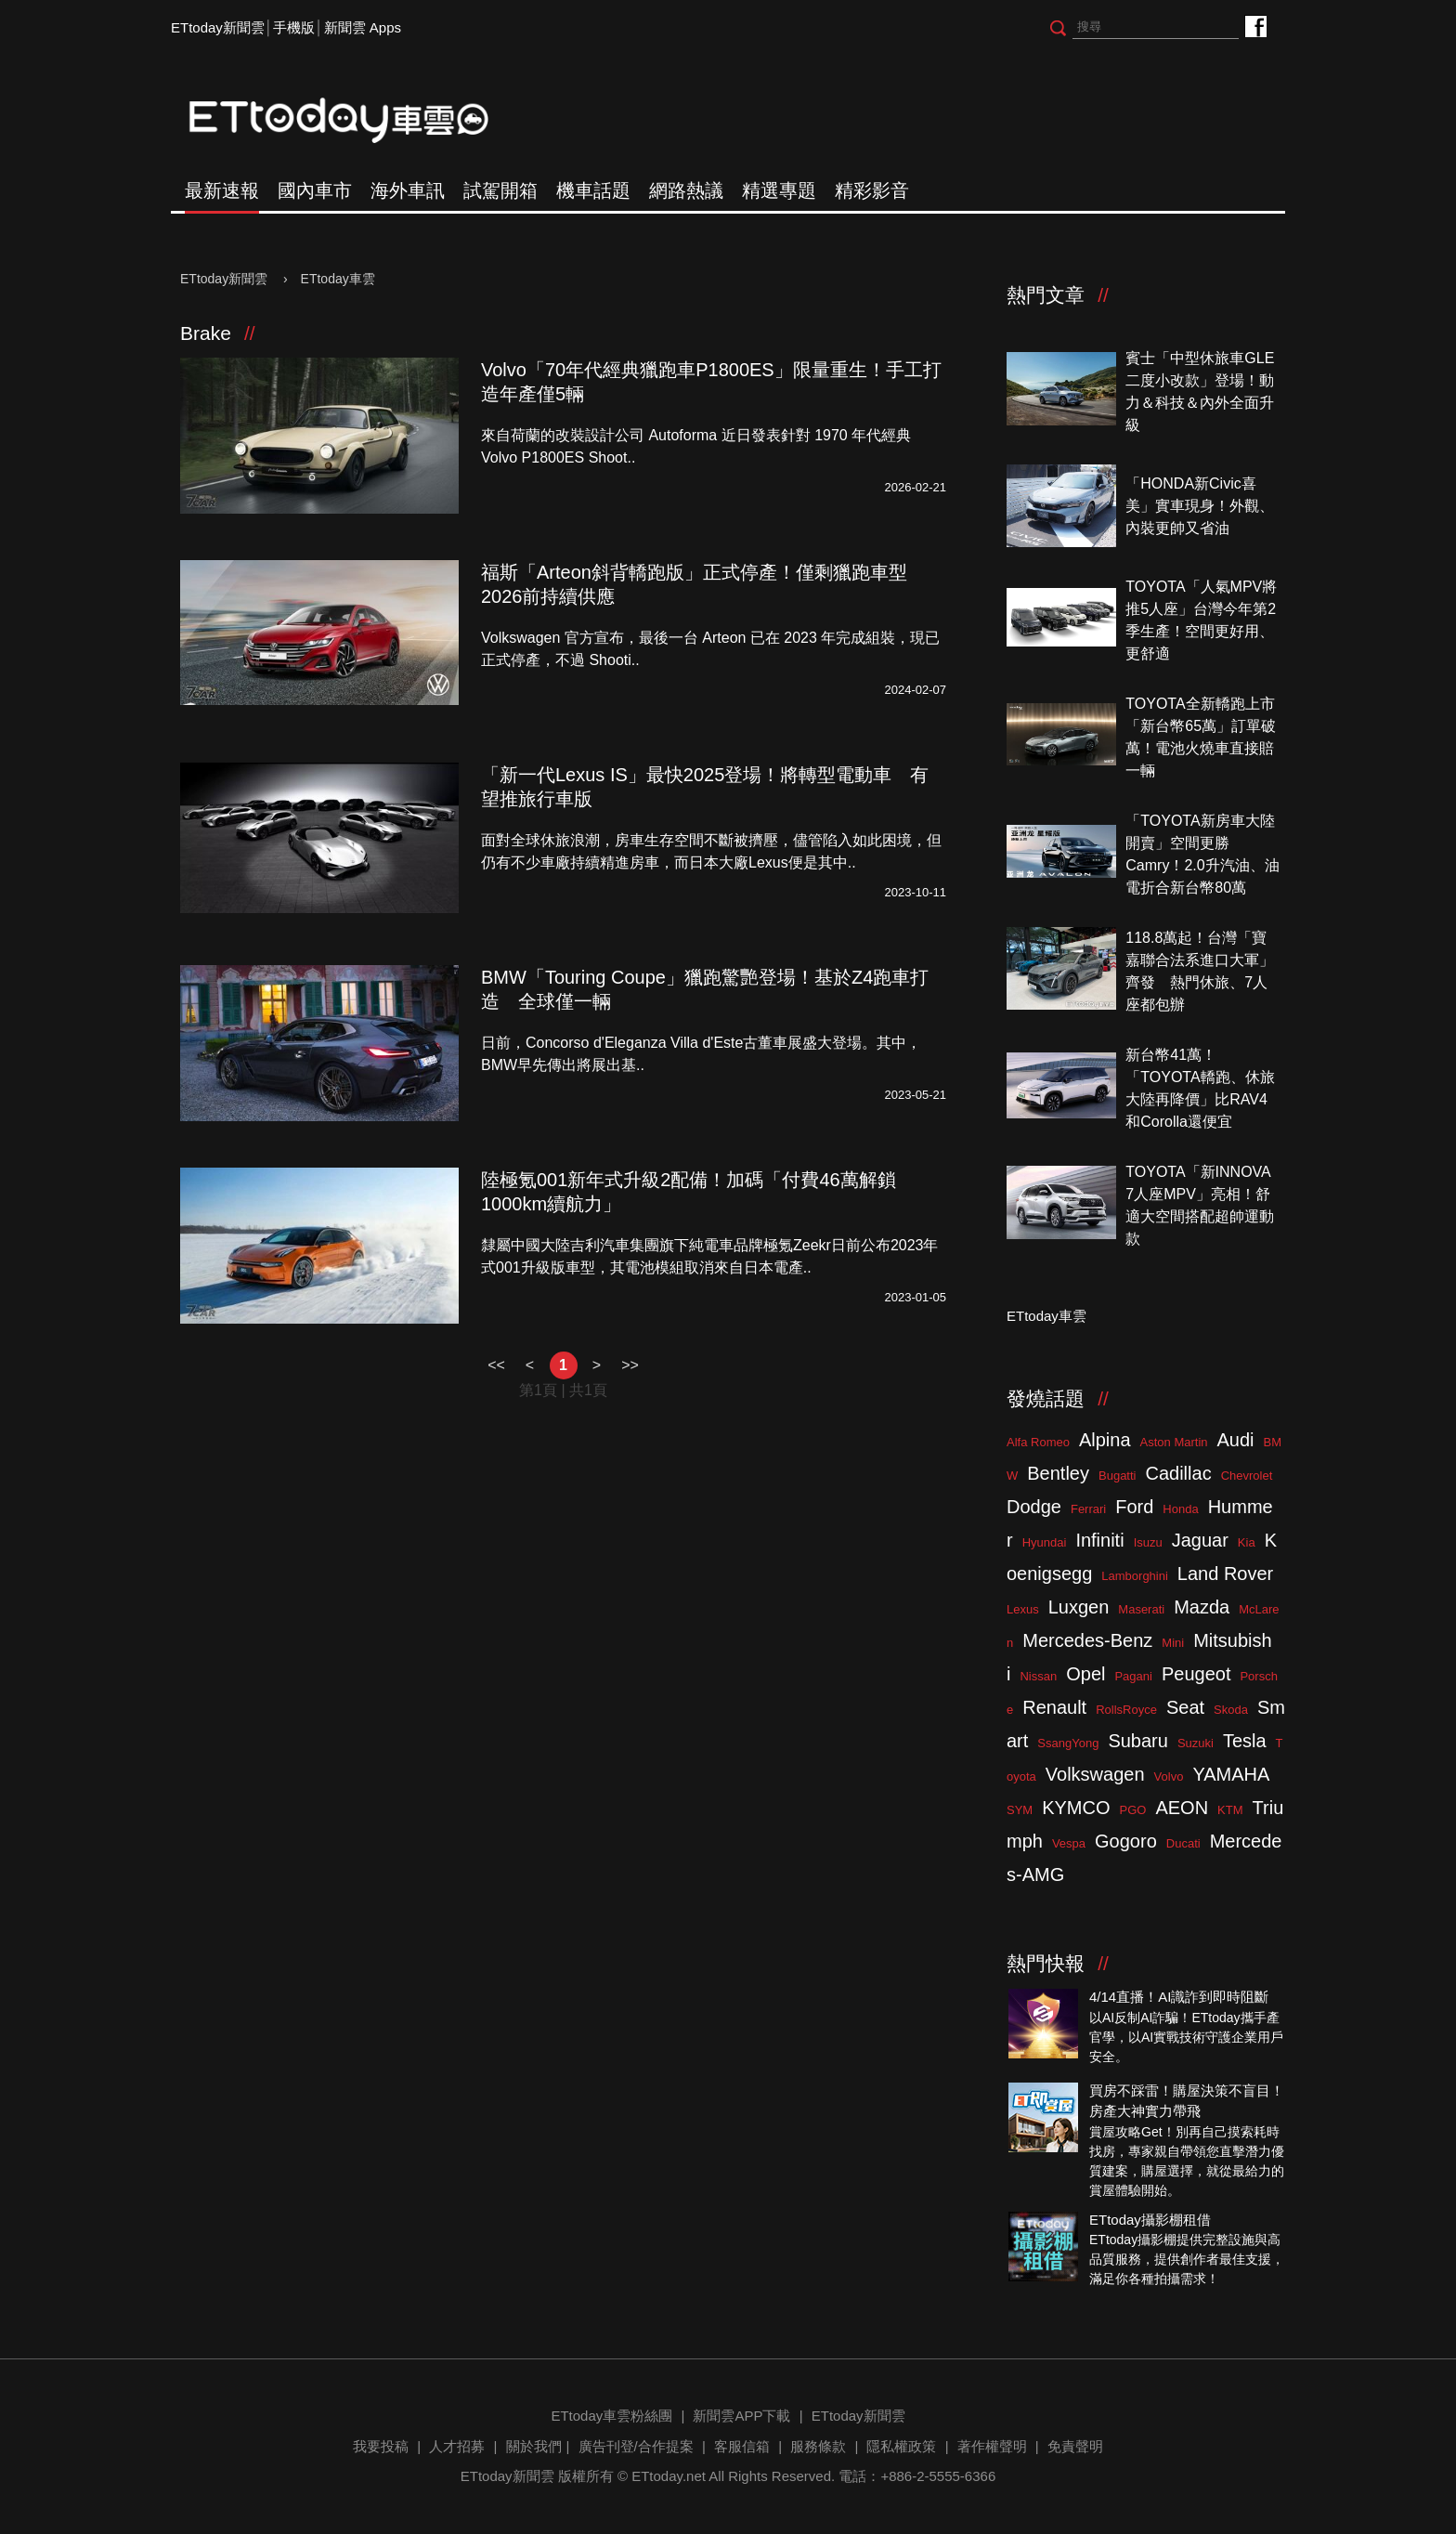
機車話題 (593, 190)
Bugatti (1117, 1476)
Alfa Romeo (1038, 1442)
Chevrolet (1247, 1476)
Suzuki (1195, 1743)
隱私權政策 (901, 2446)
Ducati (1183, 1843)
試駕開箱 (500, 190)
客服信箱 (742, 2446)
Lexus (1023, 1609)
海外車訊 (407, 190)
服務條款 (818, 2446)
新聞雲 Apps (362, 27)
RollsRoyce (1126, 1710)
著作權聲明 (992, 2446)
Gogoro (1126, 1841)
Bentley (1058, 1473)
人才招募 (457, 2446)
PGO (1133, 1810)
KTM (1229, 1810)
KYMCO (1076, 1807)
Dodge (1034, 1506)
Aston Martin (1174, 1442)
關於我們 (534, 2446)
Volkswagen (1095, 1774)
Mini (1173, 1643)
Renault (1054, 1707)
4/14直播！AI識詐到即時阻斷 (1178, 1997)
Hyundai (1044, 1542)
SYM (1020, 1810)
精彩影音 (872, 190)
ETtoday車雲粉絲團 (1255, 25)
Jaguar (1200, 1540)
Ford (1134, 1506)
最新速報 (222, 190)
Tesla (1245, 1741)
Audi (1235, 1440)
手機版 (294, 27)
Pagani (1132, 1676)
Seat (1185, 1707)
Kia (1246, 1542)
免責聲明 (1075, 2446)
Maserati (1141, 1609)
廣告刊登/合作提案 (636, 2446)
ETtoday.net (668, 2476)
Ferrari (1088, 1509)
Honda (1180, 1509)
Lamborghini (1134, 1576)
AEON (1181, 1807)
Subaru (1138, 1741)
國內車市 (315, 190)
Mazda (1201, 1607)
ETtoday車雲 (356, 121)
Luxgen (1079, 1607)
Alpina (1105, 1440)
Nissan (1038, 1676)
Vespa (1069, 1843)
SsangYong (1067, 1743)
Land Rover (1225, 1573)
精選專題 (779, 190)
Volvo (1169, 1776)
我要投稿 (381, 2446)
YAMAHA (1230, 1774)
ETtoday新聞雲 (218, 27)
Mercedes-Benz (1087, 1640)
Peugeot (1196, 1674)
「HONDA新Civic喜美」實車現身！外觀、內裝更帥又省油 (1199, 506)
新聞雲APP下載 (741, 2415)
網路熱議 (686, 190)
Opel (1085, 1674)
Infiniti (1099, 1540)
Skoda (1231, 1710)
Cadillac (1178, 1473)
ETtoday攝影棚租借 (1150, 2219)
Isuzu (1148, 1542)
